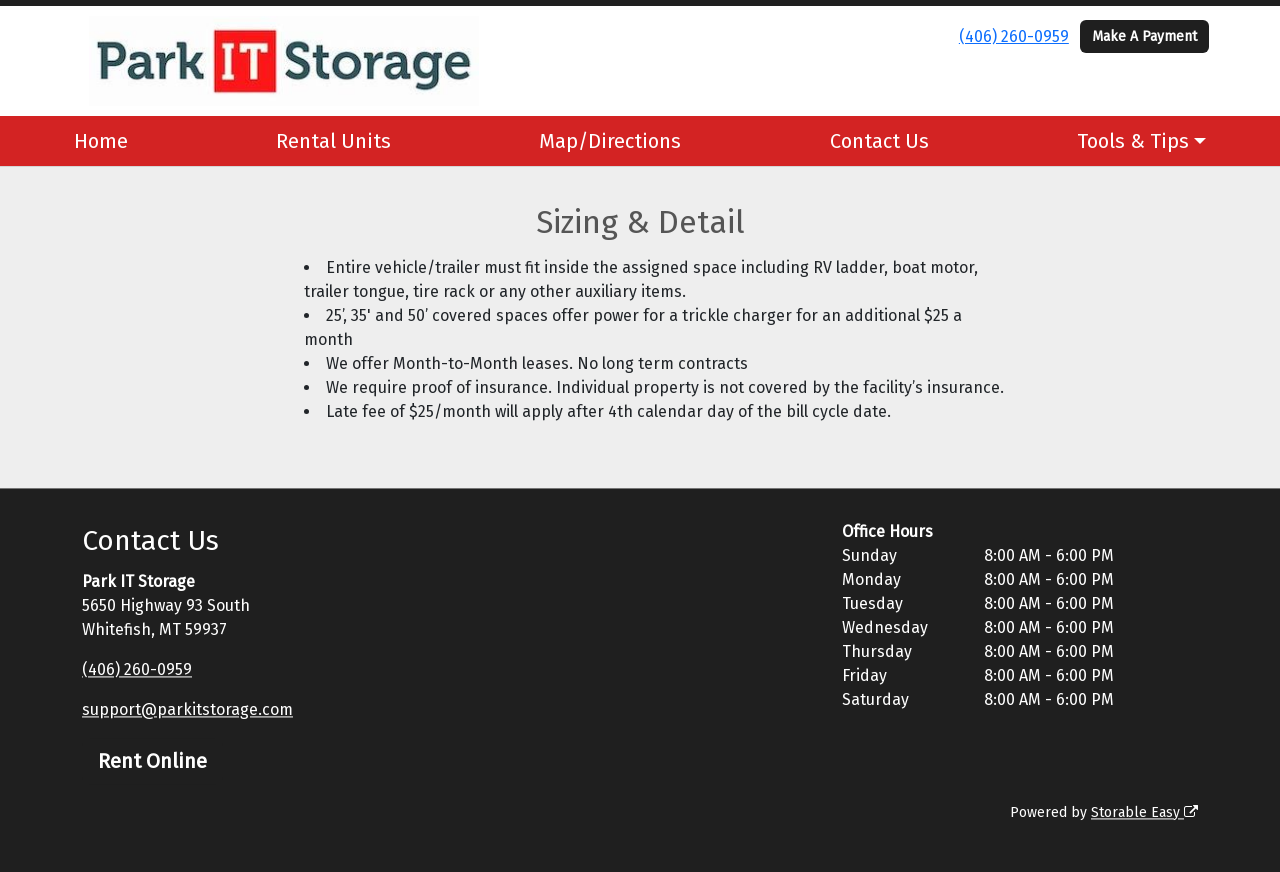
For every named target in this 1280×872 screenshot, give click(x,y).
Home (101, 141)
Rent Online (152, 761)
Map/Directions (610, 141)
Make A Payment (1144, 36)
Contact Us (879, 141)
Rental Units (333, 141)
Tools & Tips (1133, 141)
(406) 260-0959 (1014, 36)
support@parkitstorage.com (187, 709)
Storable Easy (1144, 812)
